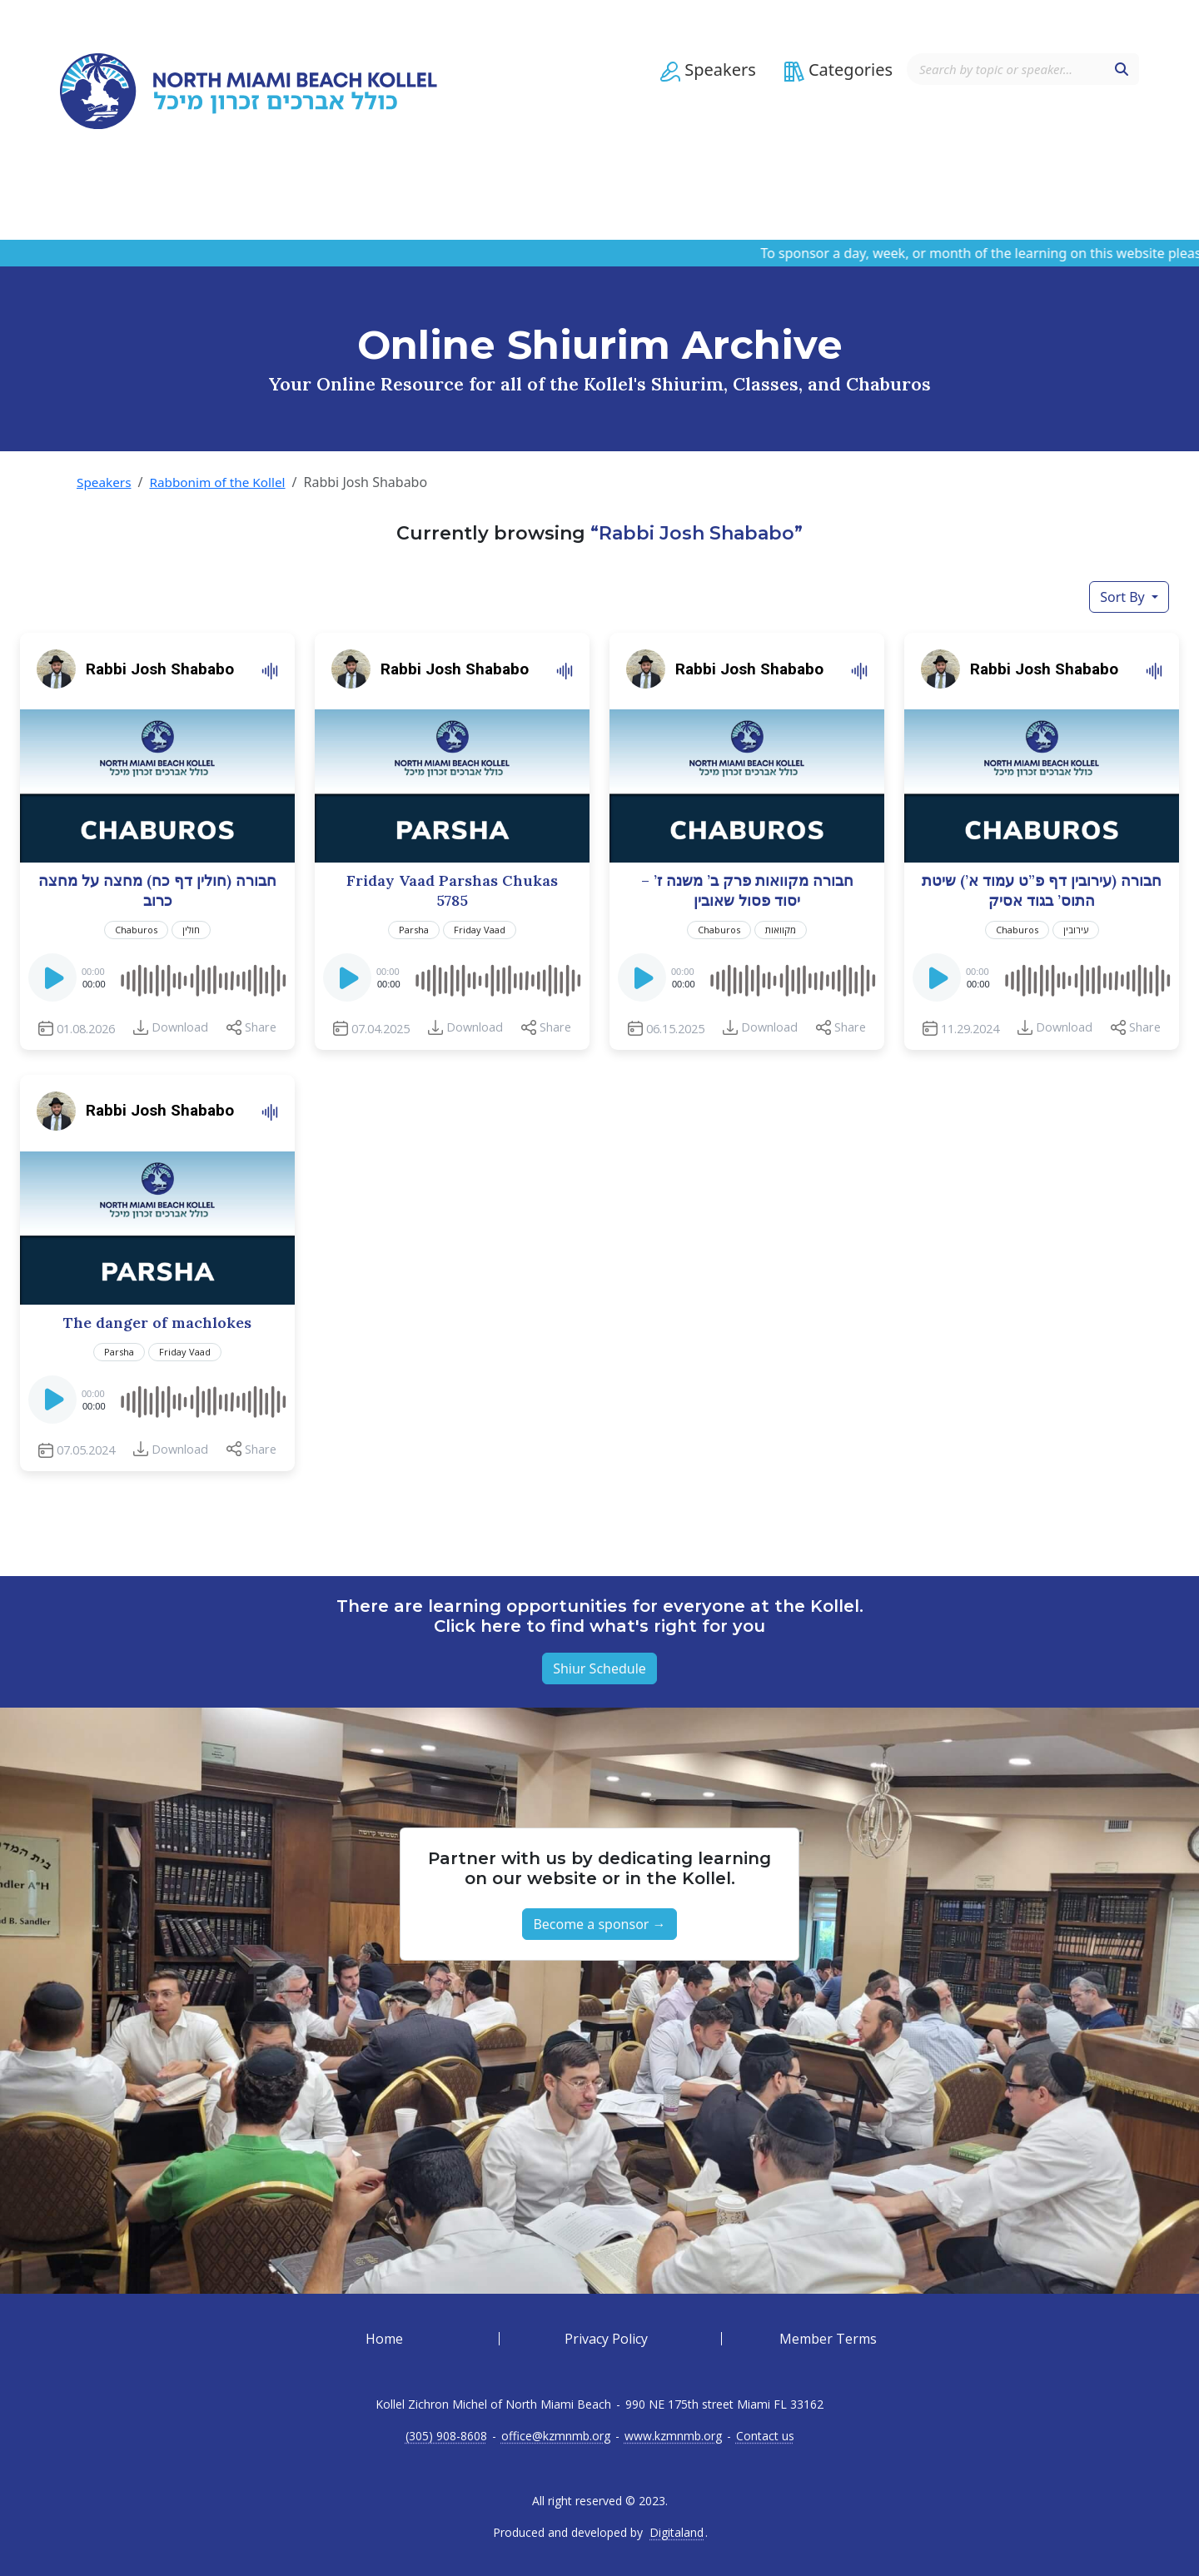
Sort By (1124, 597)
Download (180, 1027)
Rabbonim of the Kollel (223, 482)
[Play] (54, 982)
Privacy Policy (606, 2338)
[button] (701, 81)
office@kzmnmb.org (555, 2436)
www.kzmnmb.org (673, 2436)
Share (260, 1027)
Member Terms (828, 2338)
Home (384, 2338)
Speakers (105, 482)
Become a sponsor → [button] (599, 1924)
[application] (157, 977)
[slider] (202, 977)
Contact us (765, 2436)
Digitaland (676, 2533)
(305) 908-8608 (446, 2436)
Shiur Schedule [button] (599, 1668)
